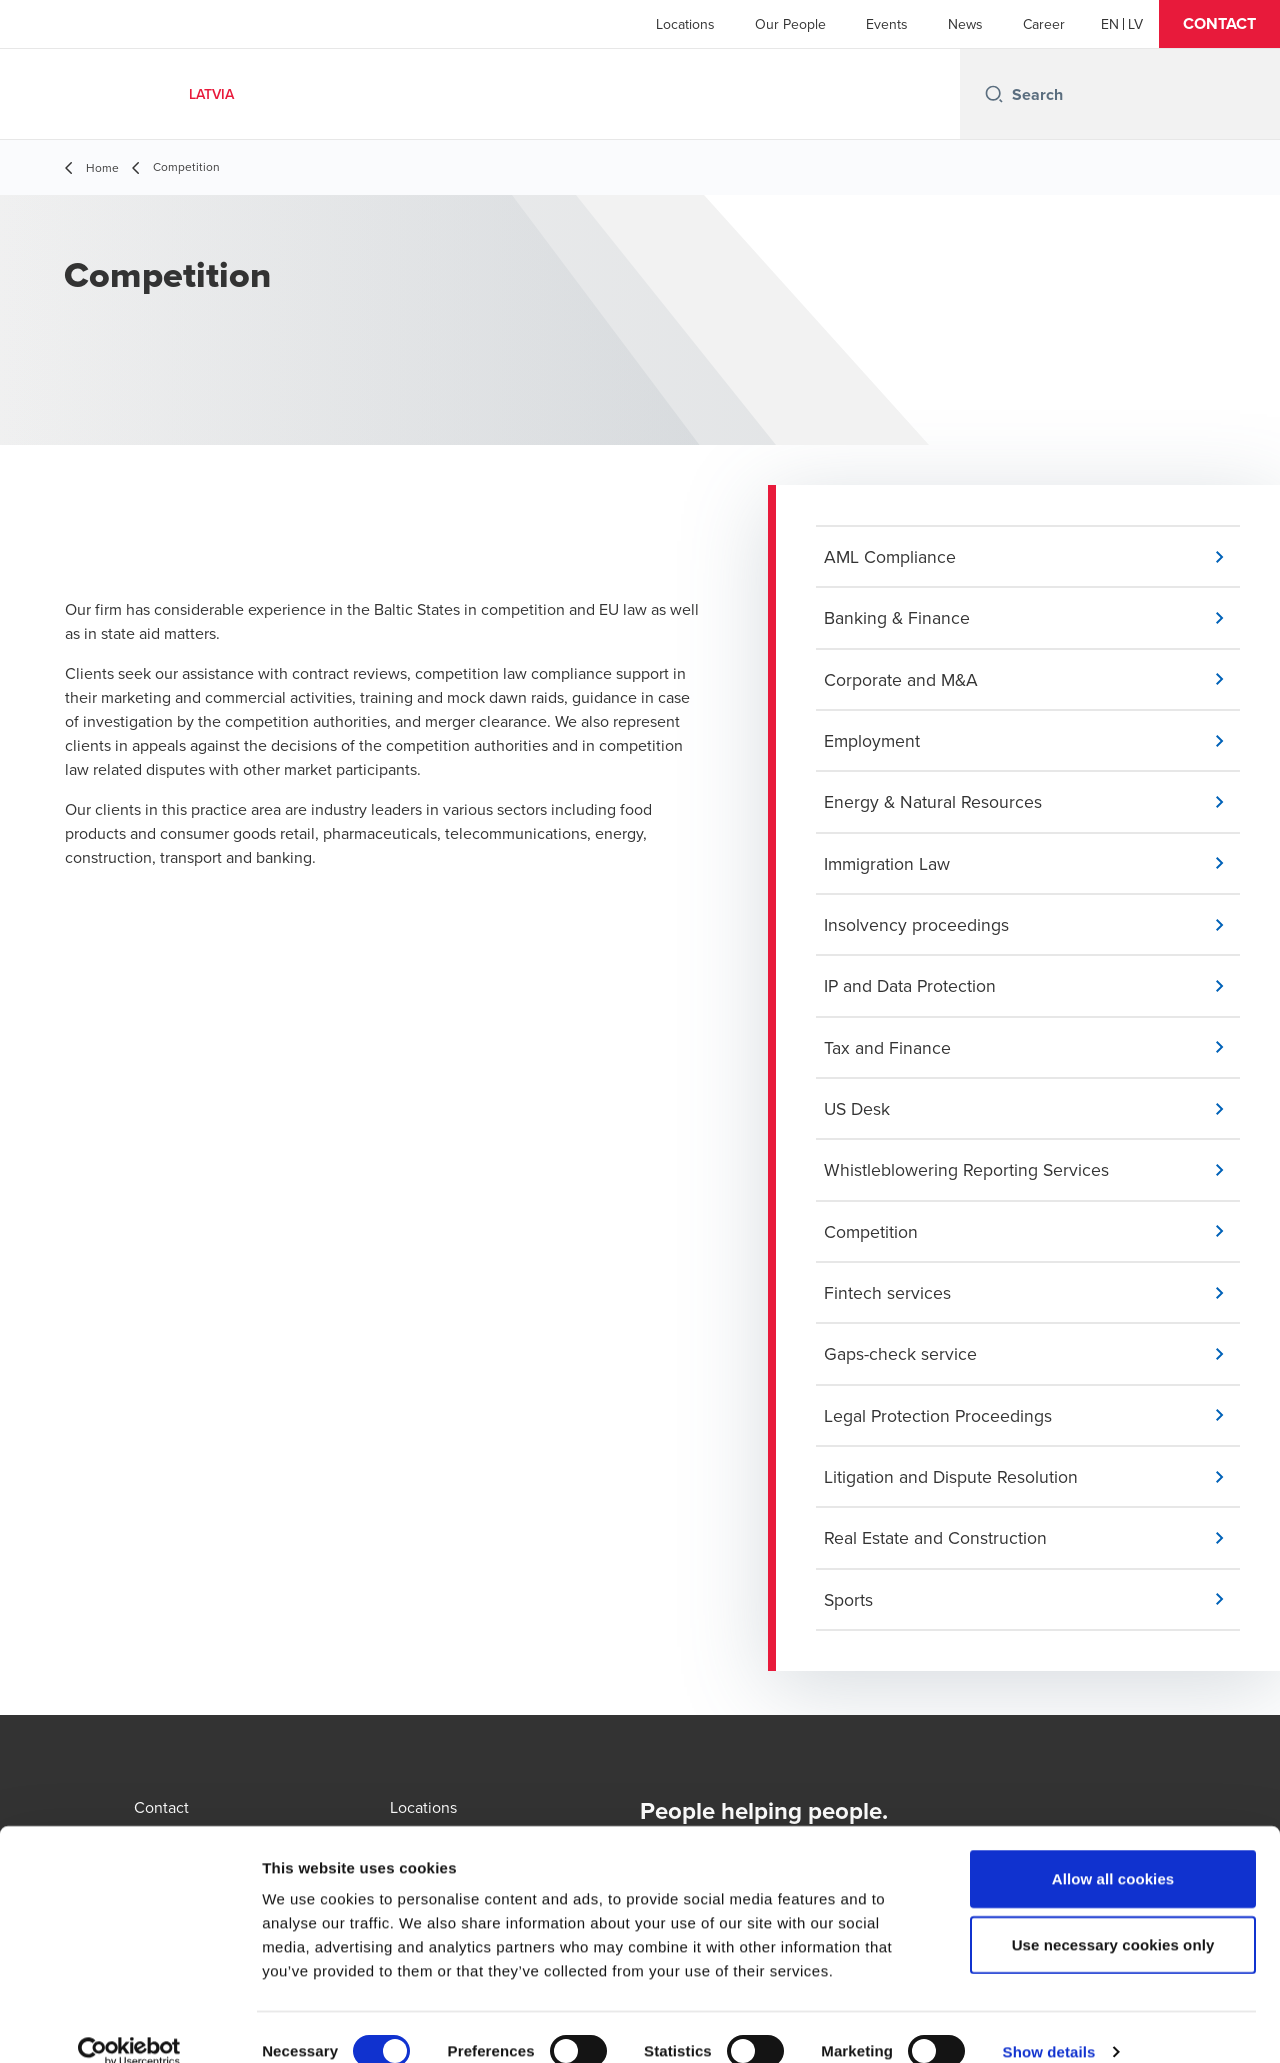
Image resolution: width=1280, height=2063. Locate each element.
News (965, 24)
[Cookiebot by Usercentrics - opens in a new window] (129, 2024)
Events (887, 24)
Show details (1049, 2023)
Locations (685, 24)
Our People (790, 24)
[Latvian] (1135, 24)
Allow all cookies (1113, 1850)
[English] (1110, 24)
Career (1044, 24)
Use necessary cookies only (1113, 1916)
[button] (1219, 24)
